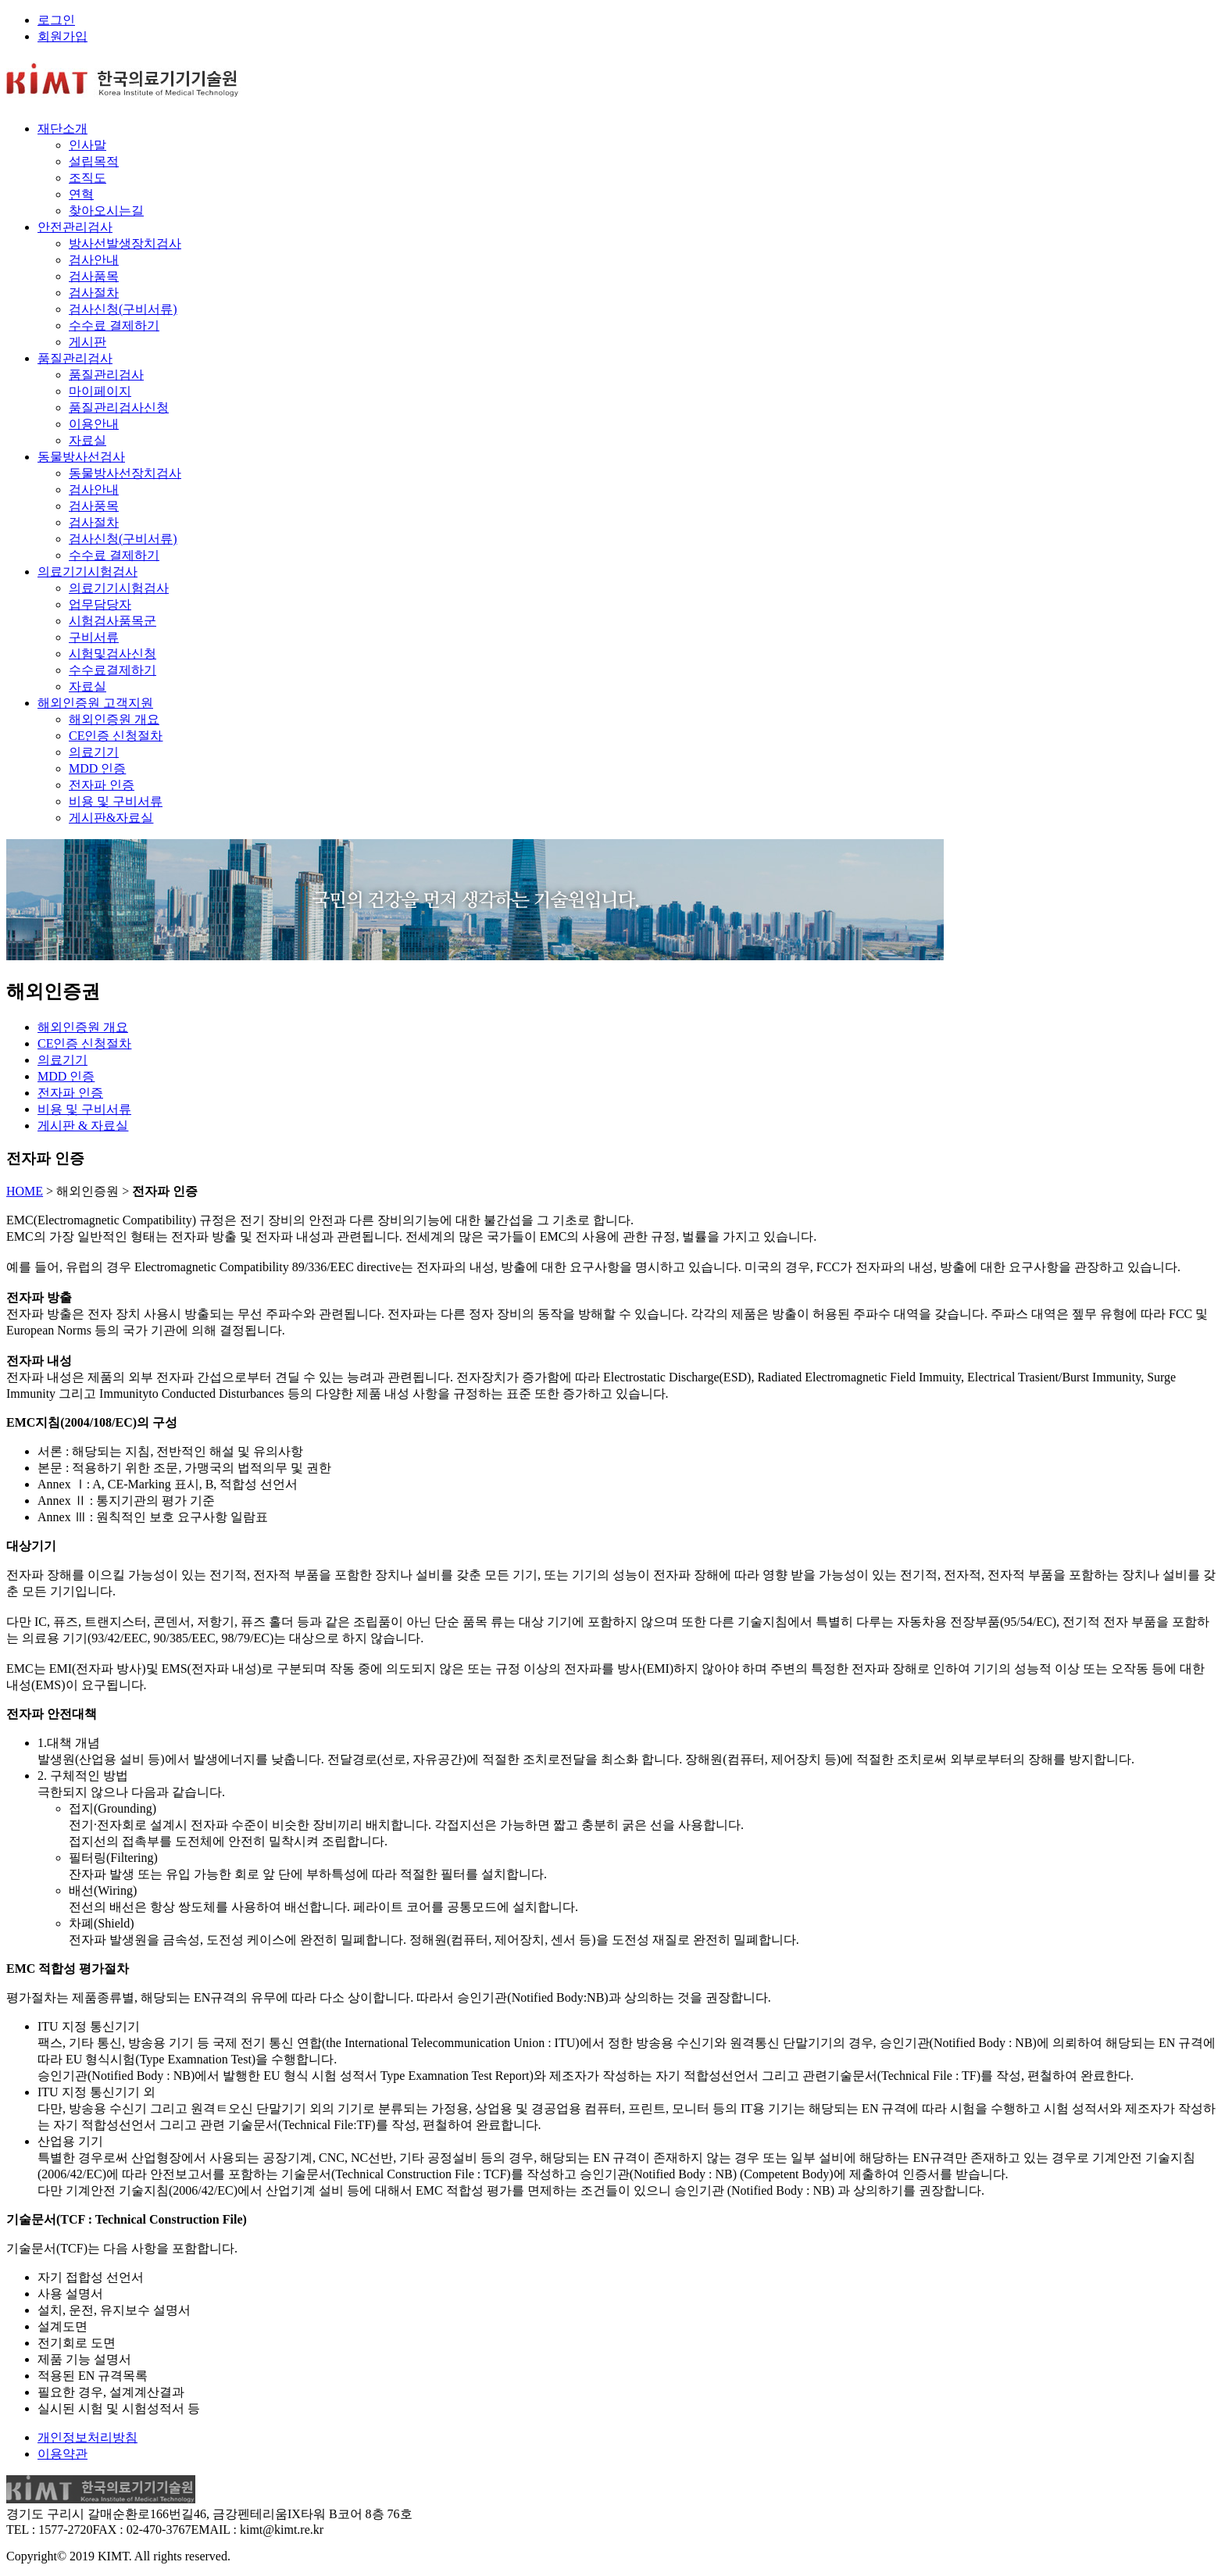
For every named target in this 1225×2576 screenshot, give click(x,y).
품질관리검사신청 (119, 407)
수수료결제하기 (112, 670)
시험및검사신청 (112, 653)
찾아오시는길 (106, 210)
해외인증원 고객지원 (95, 702)
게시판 (87, 341)
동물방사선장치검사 (125, 473)
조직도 (87, 177)
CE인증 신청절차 (115, 735)
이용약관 (63, 2453)
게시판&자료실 (111, 817)
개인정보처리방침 (88, 2437)
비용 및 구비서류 (115, 801)
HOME (24, 1191)
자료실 (87, 440)
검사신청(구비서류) (123, 309)
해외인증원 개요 (114, 719)
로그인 (56, 20)
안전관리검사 (75, 227)
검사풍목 (94, 506)
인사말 (87, 145)
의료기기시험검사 (88, 571)
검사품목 (94, 276)
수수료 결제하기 (114, 325)
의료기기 (94, 752)
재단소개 (63, 128)
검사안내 (94, 259)
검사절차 (94, 292)
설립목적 (94, 161)
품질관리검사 (75, 358)
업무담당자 (100, 604)
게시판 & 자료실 (83, 1125)
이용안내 (94, 424)
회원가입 (63, 36)
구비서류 (94, 637)
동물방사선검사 (81, 456)
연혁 (81, 194)
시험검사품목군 (112, 620)
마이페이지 (100, 391)
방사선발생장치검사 (125, 243)
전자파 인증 (101, 784)
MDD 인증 (97, 768)
